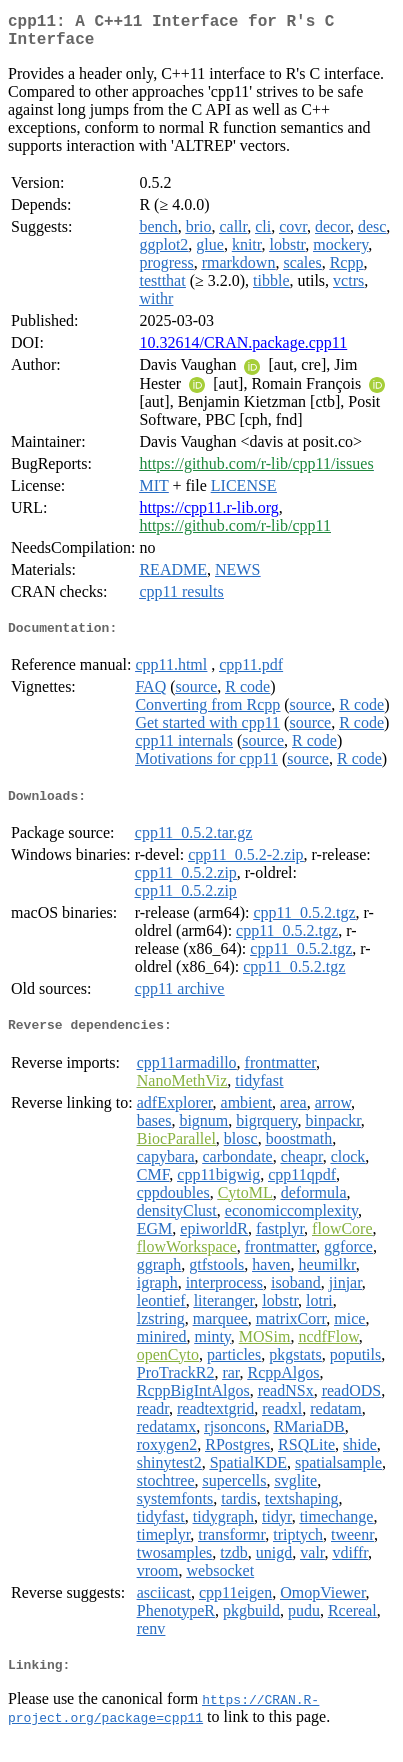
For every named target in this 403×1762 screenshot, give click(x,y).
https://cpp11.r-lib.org (208, 515)
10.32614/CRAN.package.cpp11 (243, 350)
